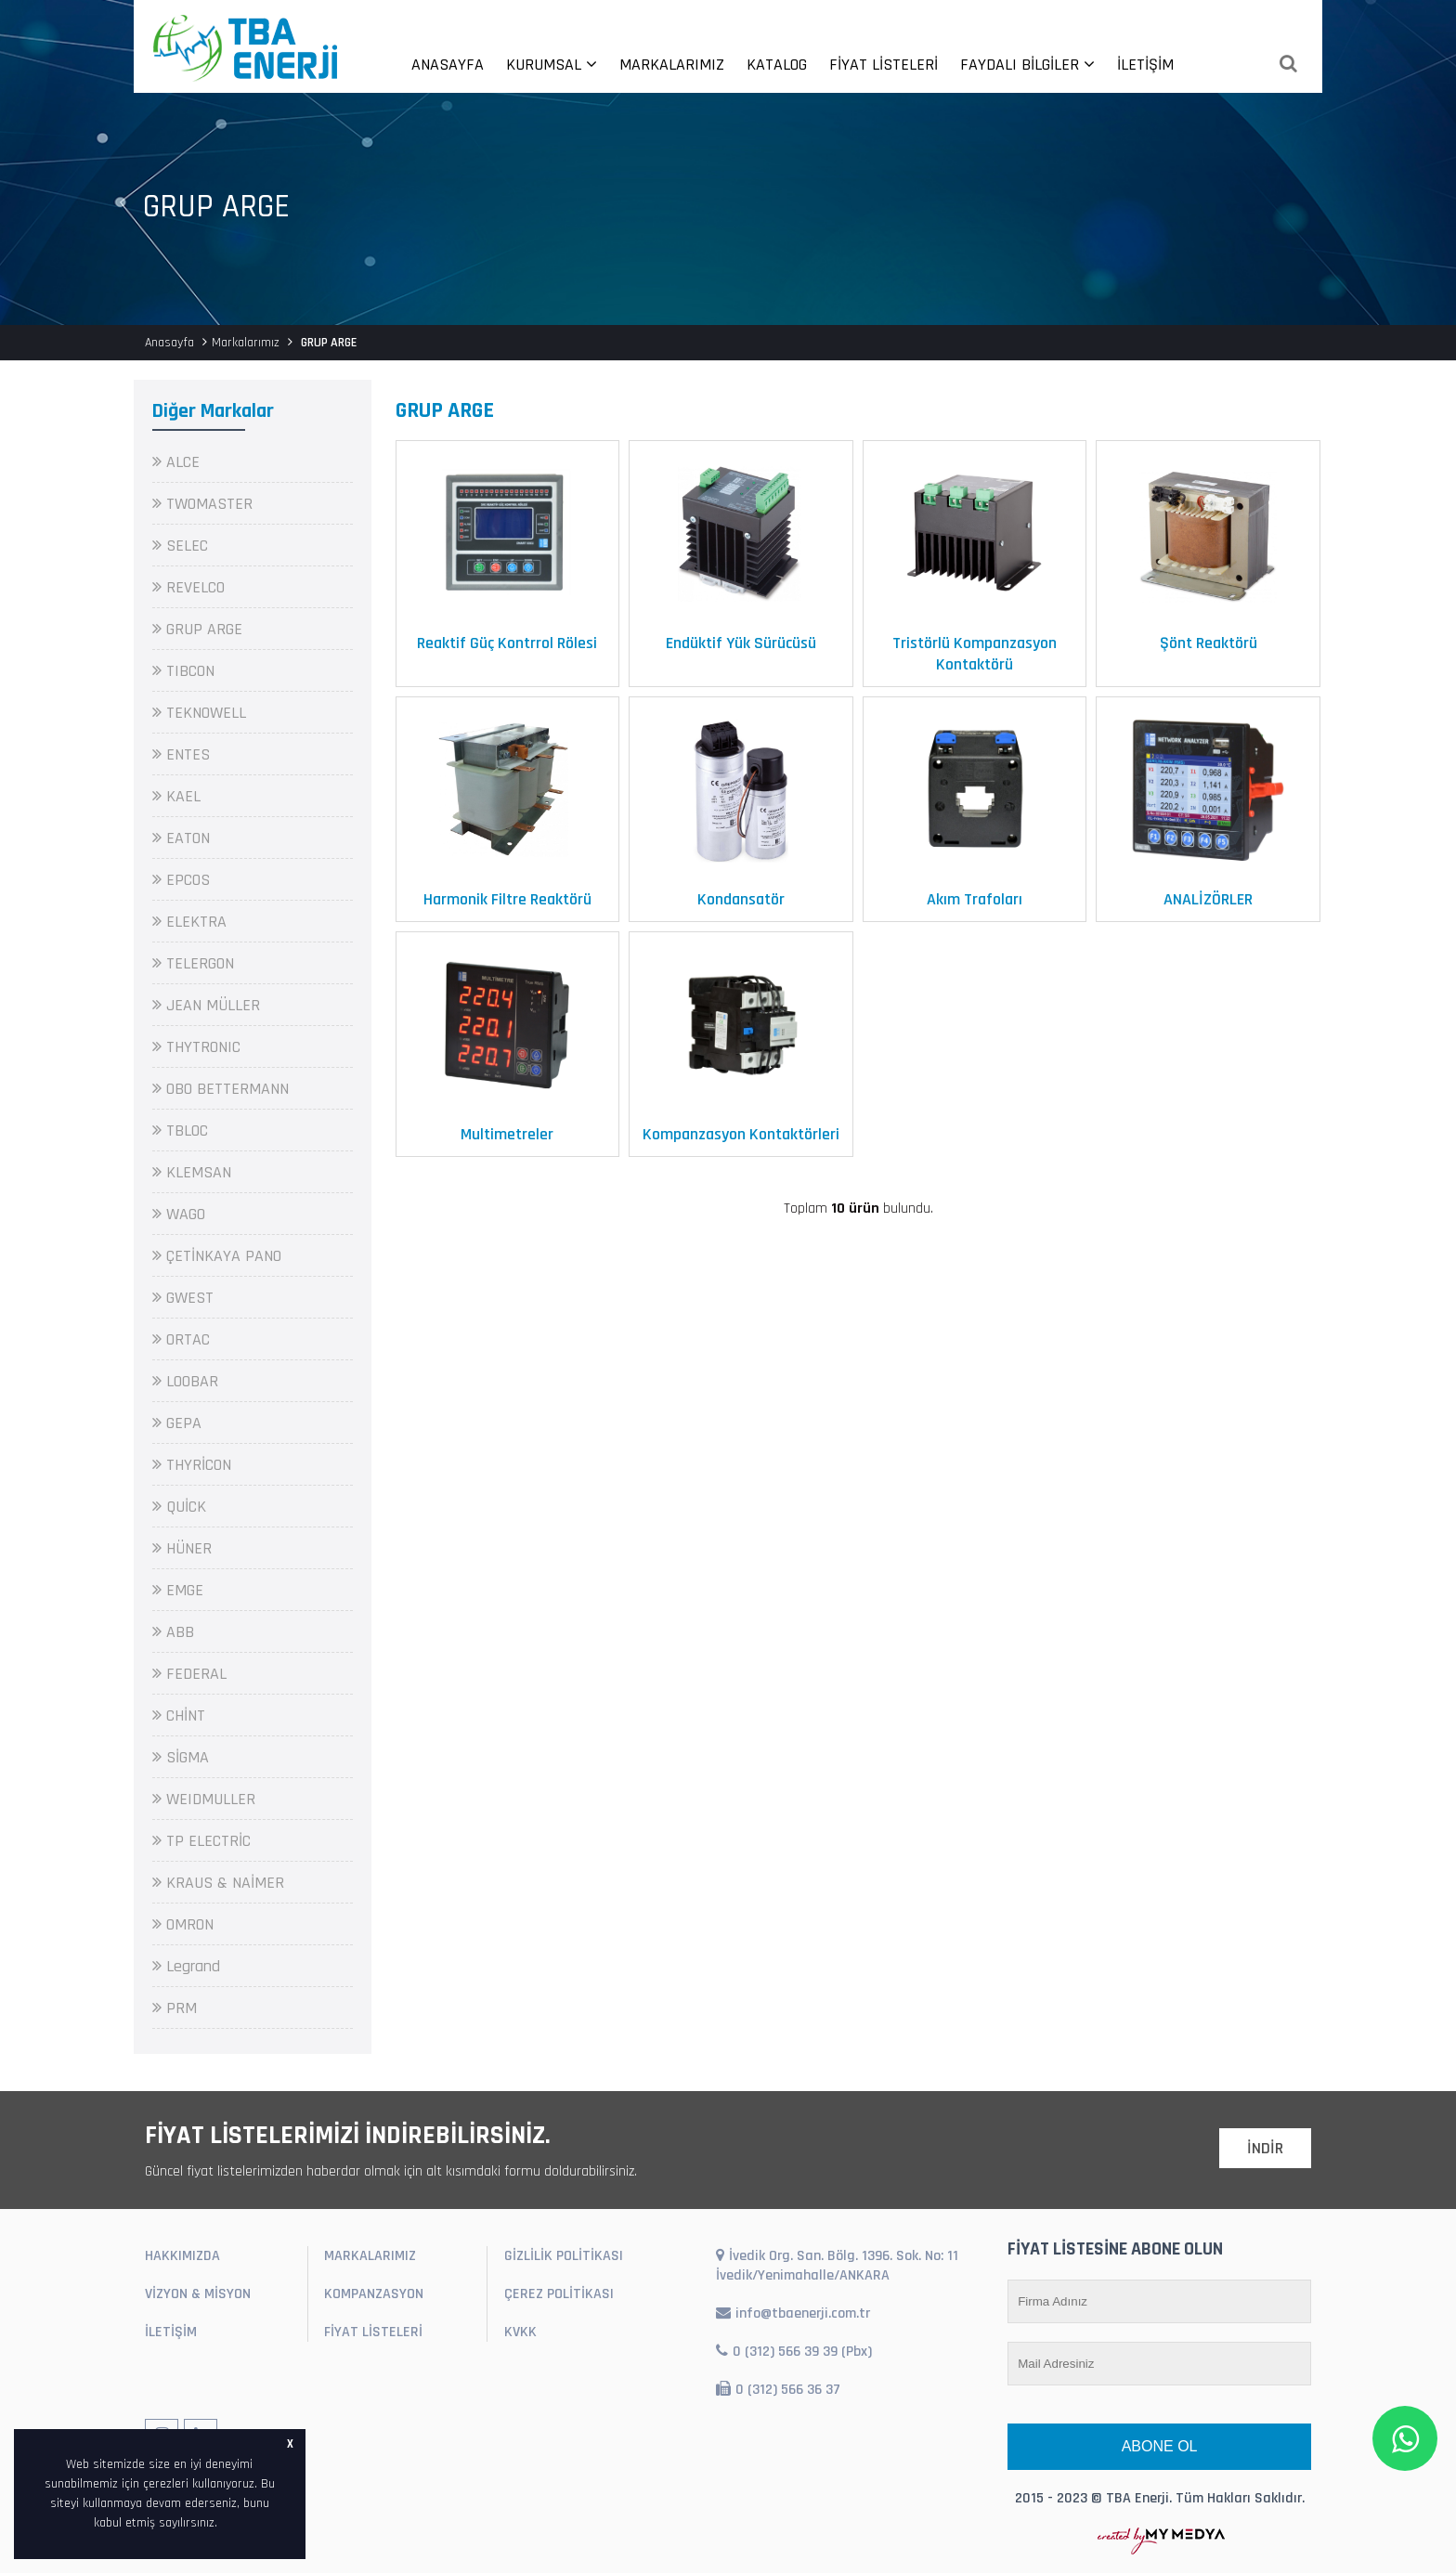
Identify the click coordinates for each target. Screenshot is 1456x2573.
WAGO (178, 1214)
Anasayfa (169, 342)
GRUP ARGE (197, 629)
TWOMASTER (202, 503)
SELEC (180, 545)
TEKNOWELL (199, 712)
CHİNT (178, 1715)
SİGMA (180, 1757)
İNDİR (1265, 2148)
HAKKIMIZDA (182, 2256)
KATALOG (777, 64)
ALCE (176, 462)
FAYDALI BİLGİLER (1027, 64)
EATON (181, 838)
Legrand (186, 1966)
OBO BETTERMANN (220, 1088)
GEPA (177, 1423)
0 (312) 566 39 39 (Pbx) (794, 2351)
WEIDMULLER (203, 1799)
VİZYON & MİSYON (198, 2294)
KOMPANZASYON (373, 2294)
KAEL (176, 796)
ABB (173, 1632)
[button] (224, 2524)
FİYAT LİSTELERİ (883, 64)
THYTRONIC (196, 1047)
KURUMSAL (551, 64)
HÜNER (182, 1548)
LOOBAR (185, 1381)
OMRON (183, 1924)
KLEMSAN (191, 1172)
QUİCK (179, 1506)
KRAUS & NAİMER (218, 1882)
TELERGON (193, 963)
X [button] (290, 2444)
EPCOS (181, 879)
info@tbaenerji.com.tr (793, 2313)
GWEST (183, 1297)
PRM (174, 2008)
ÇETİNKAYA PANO (216, 1256)
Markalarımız (246, 342)
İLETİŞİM (1145, 64)
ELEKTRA (189, 921)
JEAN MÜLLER (206, 1005)
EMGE (177, 1590)
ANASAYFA (447, 64)
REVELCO (188, 587)
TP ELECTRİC (201, 1841)
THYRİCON (191, 1464)
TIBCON (183, 671)
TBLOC (180, 1130)
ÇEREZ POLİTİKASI (559, 2294)
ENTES (181, 754)
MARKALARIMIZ (671, 64)
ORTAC (181, 1339)
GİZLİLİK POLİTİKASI (563, 2256)
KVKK (520, 2332)
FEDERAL (189, 1673)
